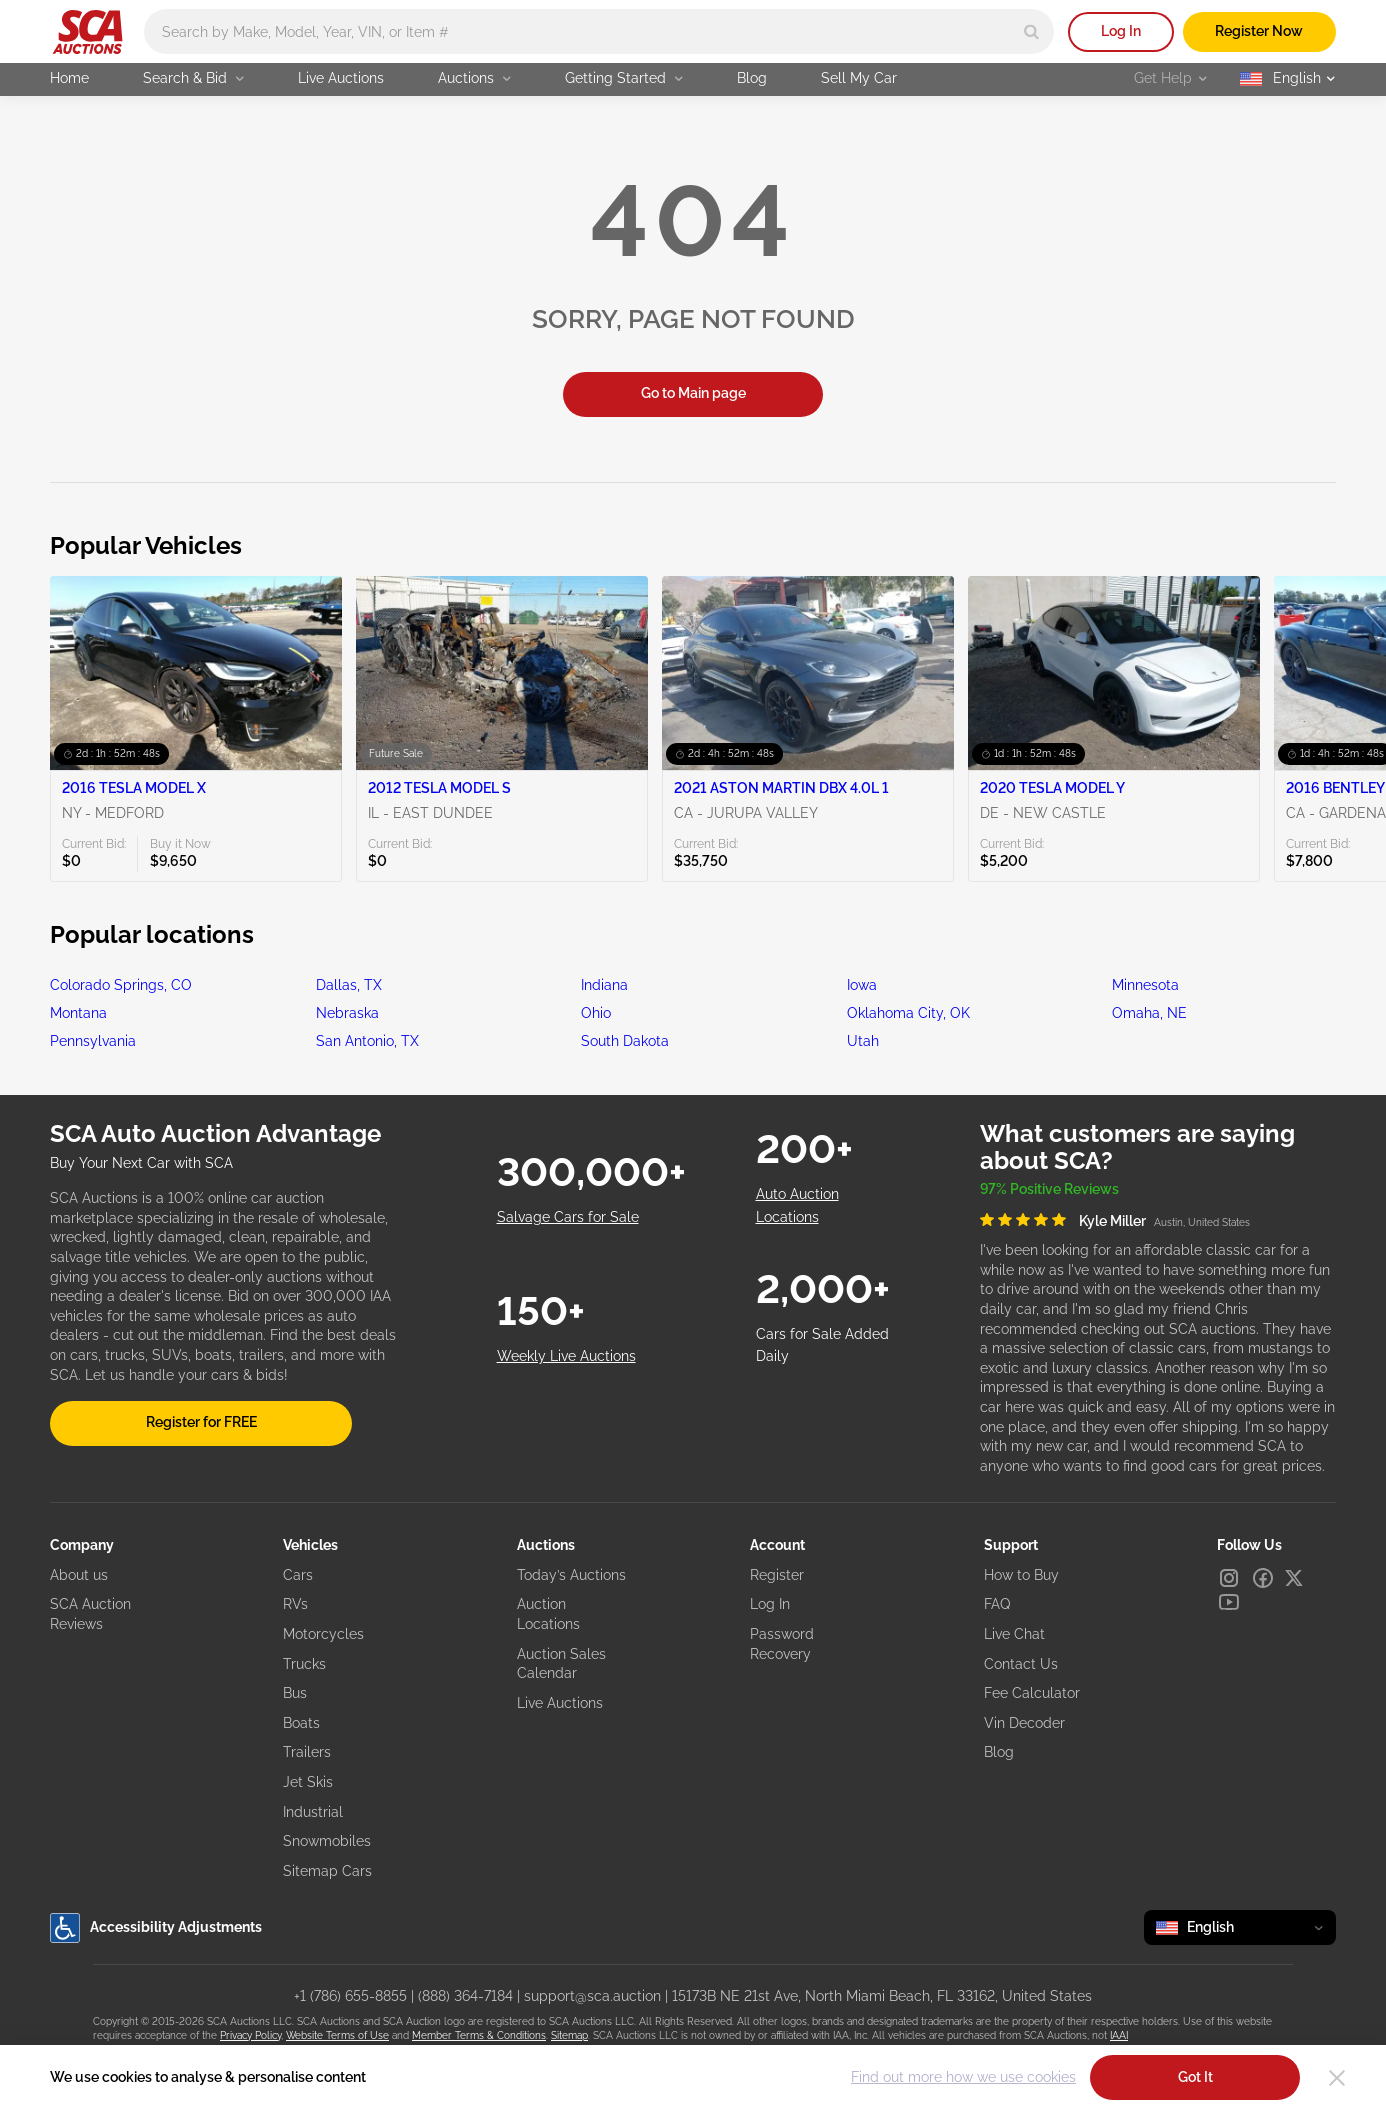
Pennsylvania (93, 1041)
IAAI (1119, 2035)
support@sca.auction (592, 1996)
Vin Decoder (1024, 1723)
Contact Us (1021, 1664)
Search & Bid (193, 78)
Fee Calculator (1032, 1693)
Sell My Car (859, 78)
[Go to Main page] (87, 32)
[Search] (1031, 31)
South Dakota (625, 1041)
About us (79, 1575)
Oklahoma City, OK (908, 1013)
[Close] (1337, 2078)
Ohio (596, 1013)
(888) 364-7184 (465, 1996)
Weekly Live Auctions (566, 1356)
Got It (1195, 2077)
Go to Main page (693, 393)
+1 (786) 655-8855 (350, 1996)
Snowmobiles (327, 1841)
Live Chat (1014, 1634)
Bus (295, 1693)
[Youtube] (1229, 1602)
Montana (78, 1013)
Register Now (1259, 31)
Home (69, 78)
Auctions (474, 78)
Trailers (307, 1752)
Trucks (304, 1664)
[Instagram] (1229, 1578)
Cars (298, 1575)
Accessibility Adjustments (156, 1928)
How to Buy (1021, 1575)
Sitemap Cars (327, 1871)
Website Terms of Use (337, 2035)
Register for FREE (201, 1422)
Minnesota (1145, 985)
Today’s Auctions (571, 1575)
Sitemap (569, 2035)
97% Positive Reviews (1049, 1189)
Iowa (862, 985)
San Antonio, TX (367, 1041)
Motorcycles (323, 1634)
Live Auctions (341, 78)
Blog (752, 78)
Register (777, 1575)
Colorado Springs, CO (121, 985)
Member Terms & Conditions (479, 2035)
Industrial (313, 1812)
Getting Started (624, 78)
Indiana (604, 985)
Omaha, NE (1149, 1013)
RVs (295, 1604)
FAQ (997, 1604)
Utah (863, 1041)
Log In (1121, 31)
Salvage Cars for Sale (568, 1217)
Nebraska (347, 1013)
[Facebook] (1263, 1578)
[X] (1294, 1578)
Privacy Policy (250, 2035)
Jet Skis (308, 1782)
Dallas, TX (349, 985)
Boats (301, 1723)
